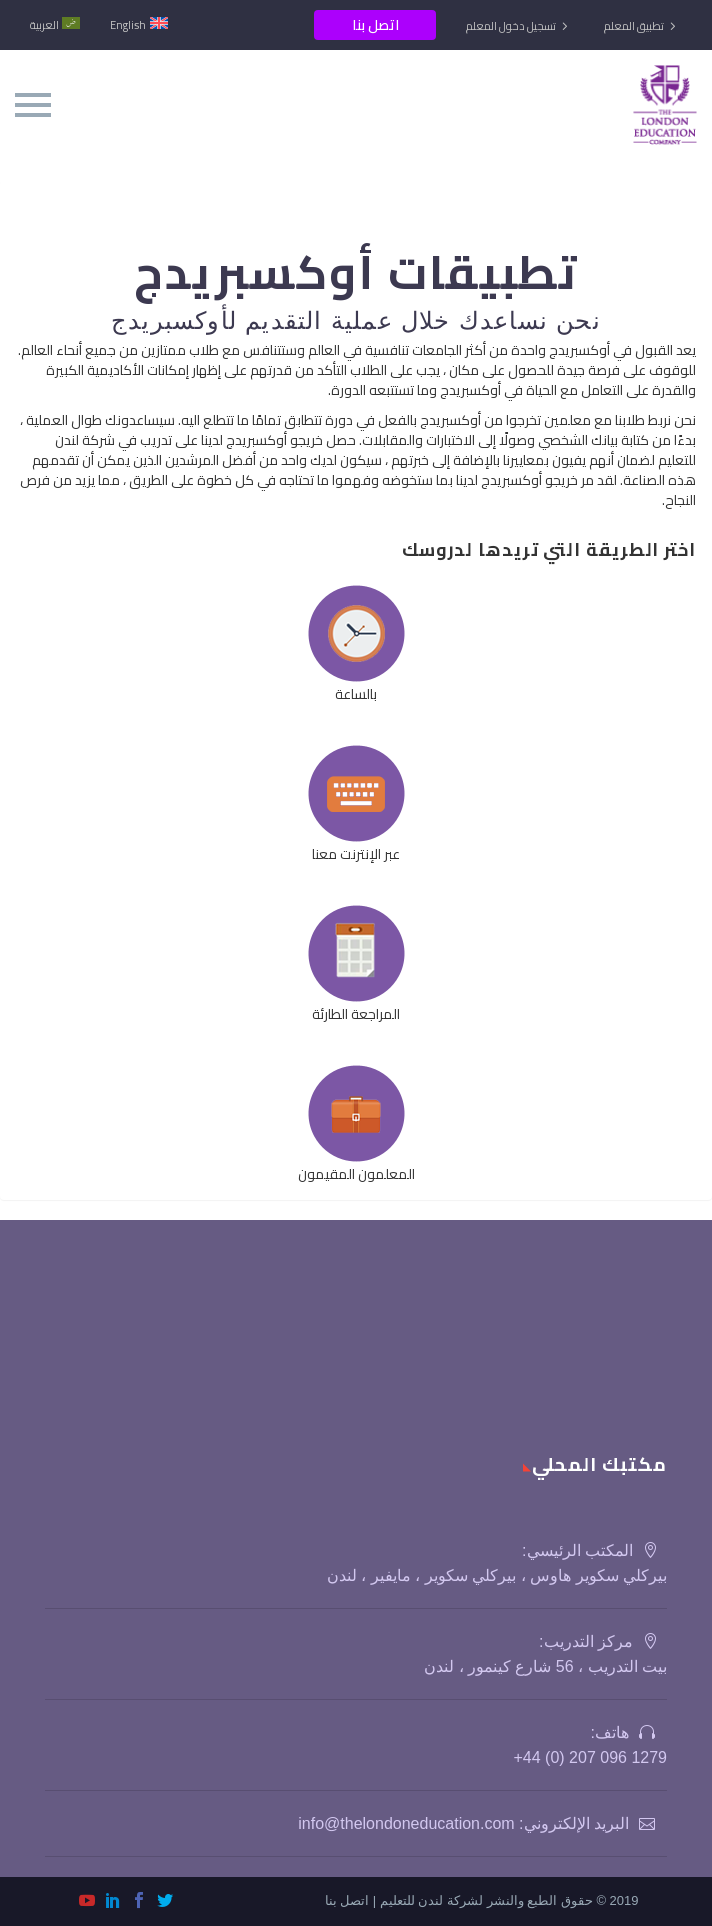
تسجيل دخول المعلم (511, 26)
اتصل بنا (375, 25)
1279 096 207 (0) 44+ (590, 1757)
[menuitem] (55, 25)
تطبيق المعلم (634, 26)
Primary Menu (33, 105)
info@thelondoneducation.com (406, 1823)
